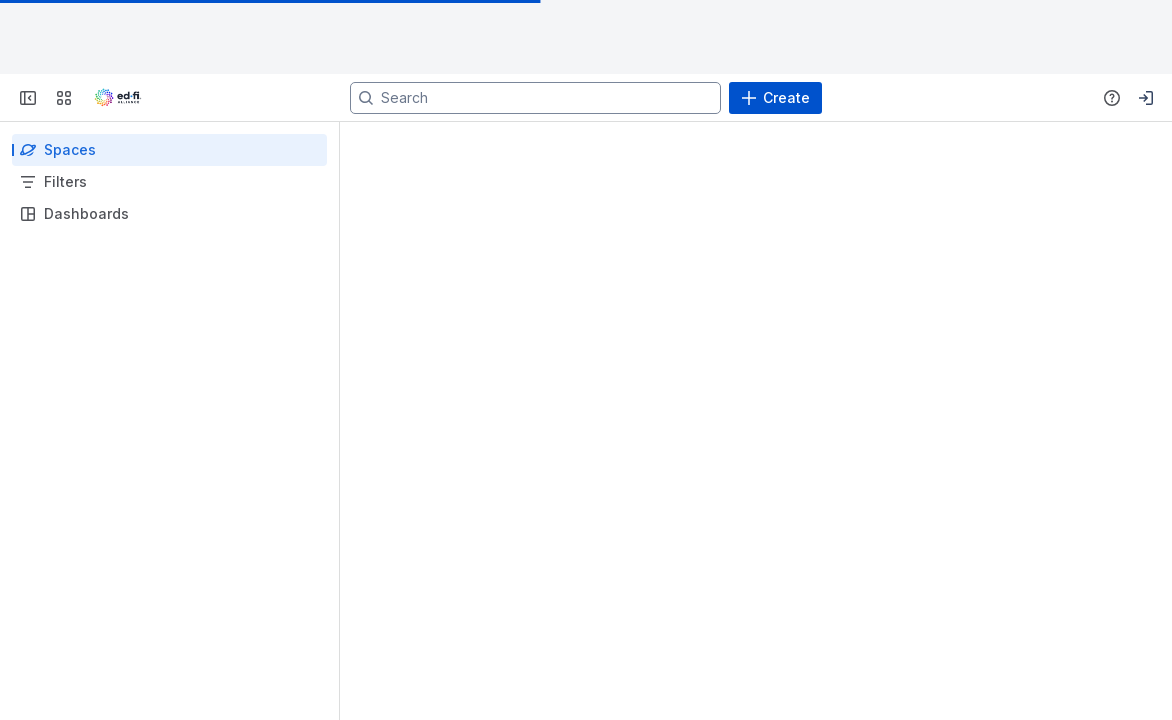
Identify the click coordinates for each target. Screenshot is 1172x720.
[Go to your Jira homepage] (118, 98)
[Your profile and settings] (1146, 98)
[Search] (535, 98)
